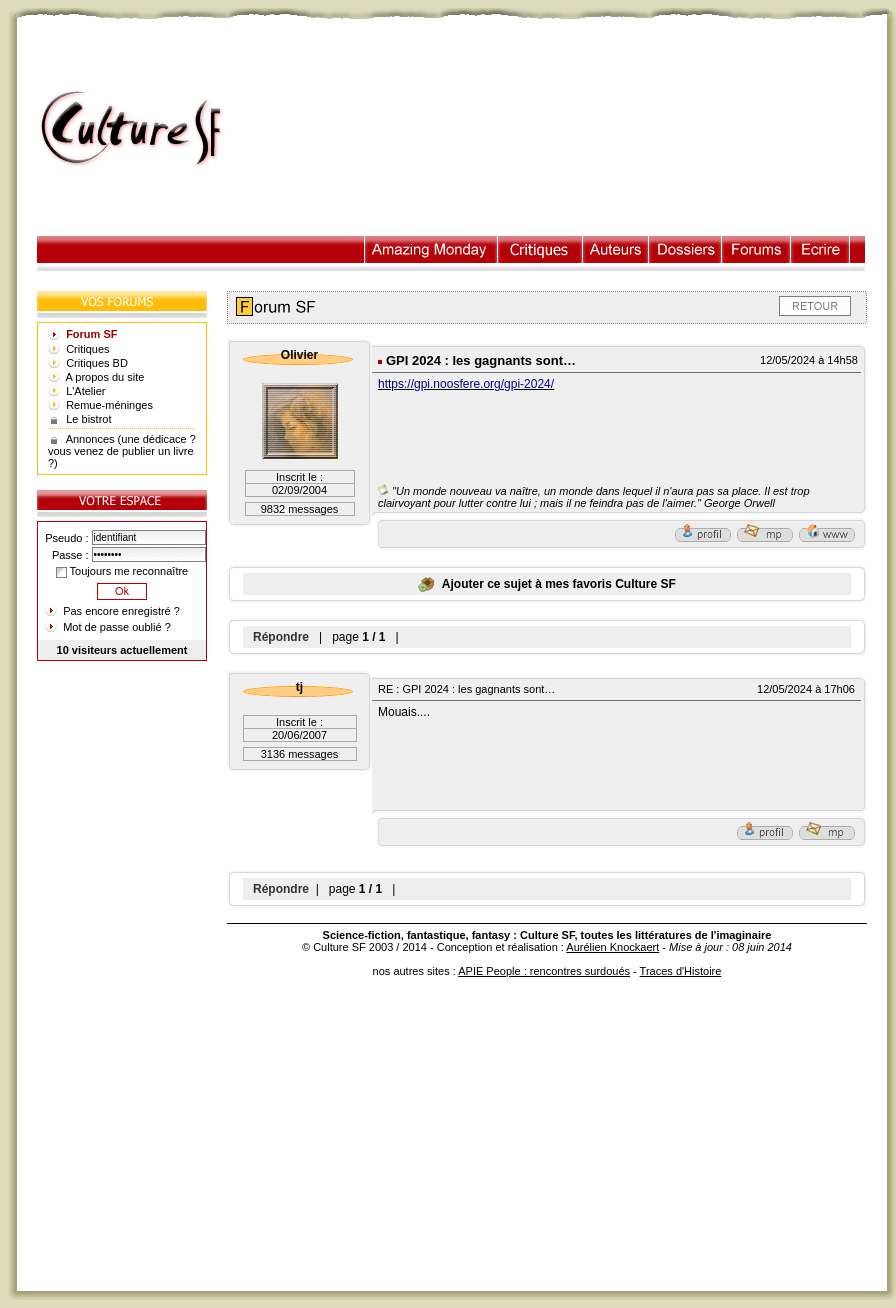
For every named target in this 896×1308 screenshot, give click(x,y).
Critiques (540, 249)
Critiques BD (97, 363)
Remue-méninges (109, 405)
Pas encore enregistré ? (121, 611)
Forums (756, 249)
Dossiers (685, 249)
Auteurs (616, 249)
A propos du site (105, 377)
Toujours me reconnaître (122, 571)
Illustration (431, 249)
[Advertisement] (565, 129)
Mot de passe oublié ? (117, 627)
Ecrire (820, 249)
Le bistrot (88, 419)
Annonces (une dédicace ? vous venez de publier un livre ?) (122, 451)
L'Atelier (85, 391)
